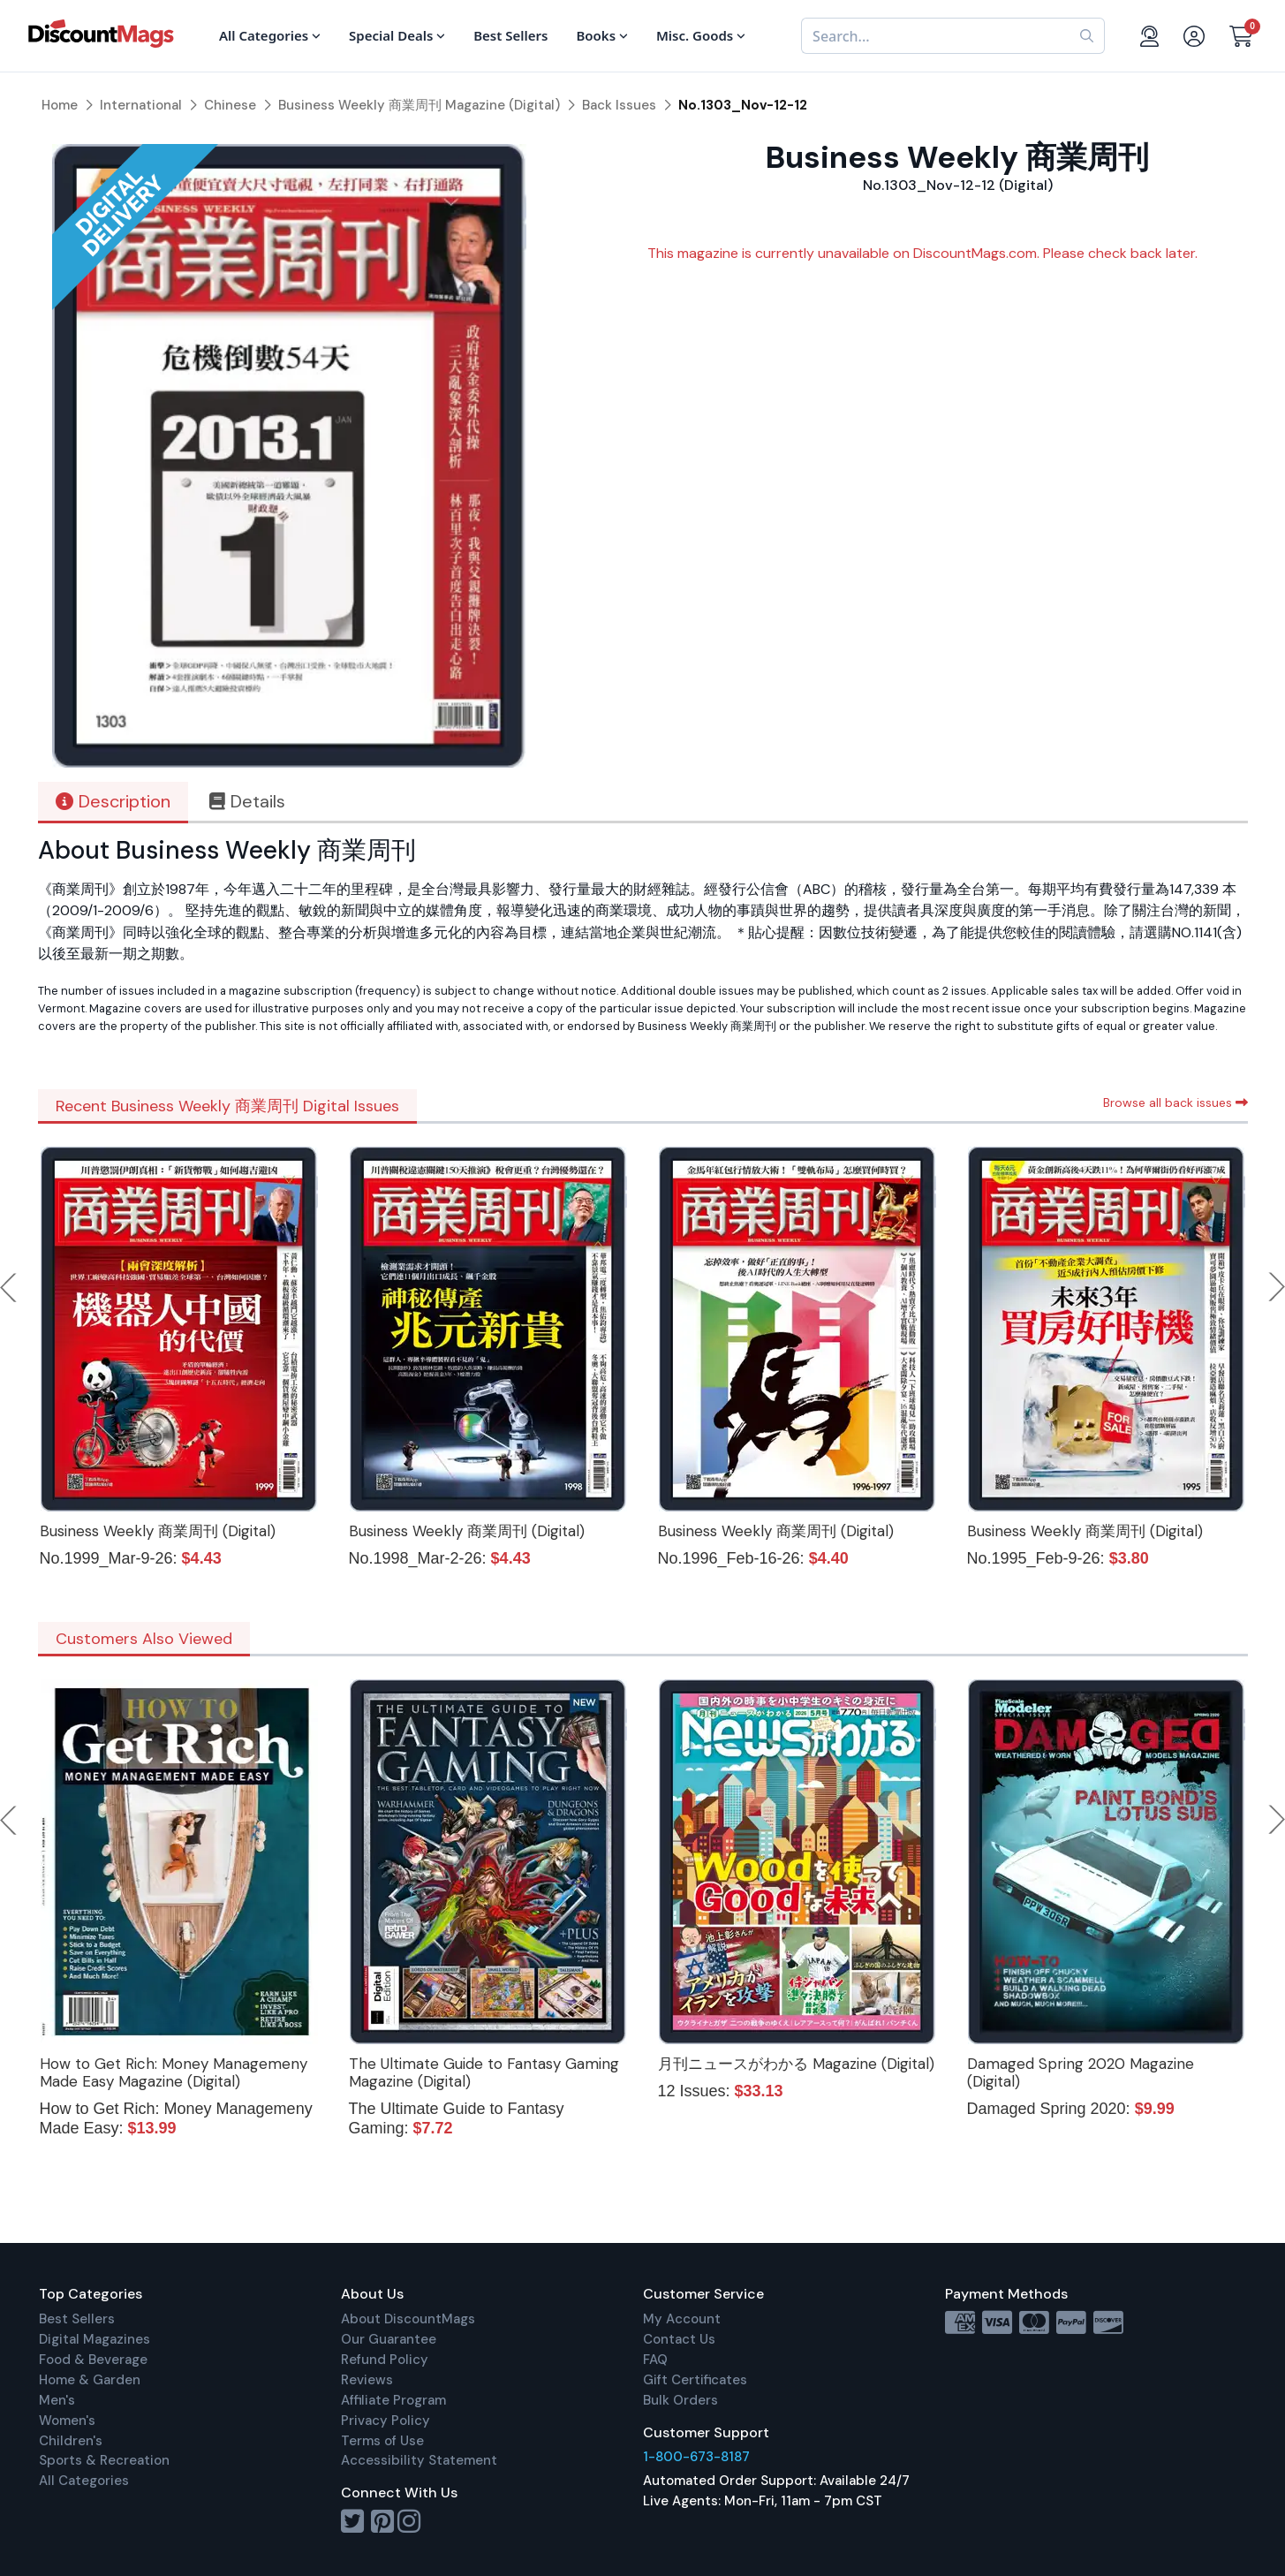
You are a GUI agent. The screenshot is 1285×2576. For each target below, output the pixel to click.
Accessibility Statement (419, 2460)
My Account (682, 2319)
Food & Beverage (93, 2359)
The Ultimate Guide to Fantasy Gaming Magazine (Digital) (484, 2072)
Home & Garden (89, 2380)
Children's (70, 2441)
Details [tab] (247, 801)
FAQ (655, 2359)
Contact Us (679, 2339)
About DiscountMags (408, 2319)
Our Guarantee (388, 2339)
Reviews (367, 2380)
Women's (67, 2420)
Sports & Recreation (104, 2460)
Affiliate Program (393, 2400)
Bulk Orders (680, 2400)
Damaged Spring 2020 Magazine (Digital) (1080, 2072)
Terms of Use (382, 2441)
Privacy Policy (385, 2420)
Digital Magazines (94, 2339)
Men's (57, 2400)
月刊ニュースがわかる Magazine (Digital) (796, 2063)
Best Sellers (77, 2319)
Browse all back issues (1175, 1102)
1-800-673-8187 (696, 2457)
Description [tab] (113, 801)
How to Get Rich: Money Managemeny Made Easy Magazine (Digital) (173, 2072)
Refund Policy (384, 2359)
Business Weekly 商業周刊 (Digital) (158, 1531)
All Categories (84, 2480)
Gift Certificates (695, 2380)
